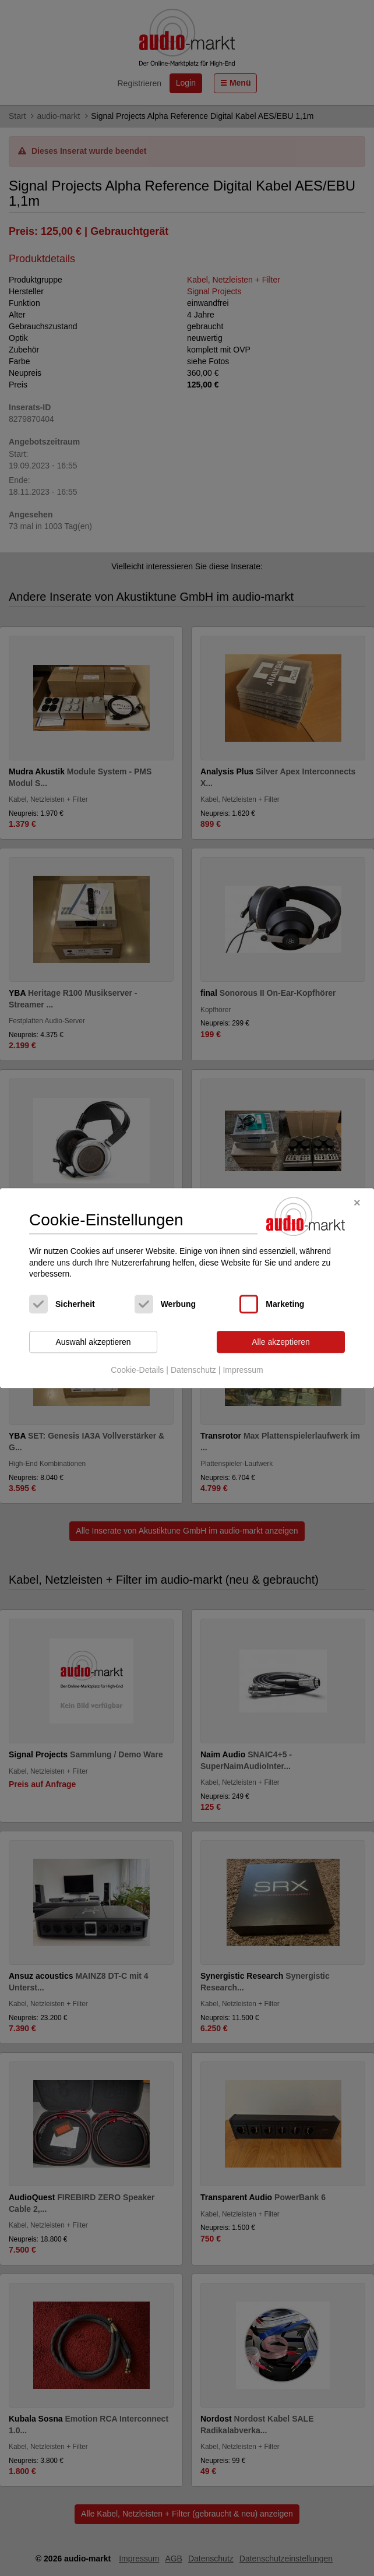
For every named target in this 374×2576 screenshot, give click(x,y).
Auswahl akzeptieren (92, 1342)
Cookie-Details (137, 1370)
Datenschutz (193, 1370)
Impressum (243, 1370)
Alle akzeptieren (281, 1342)
